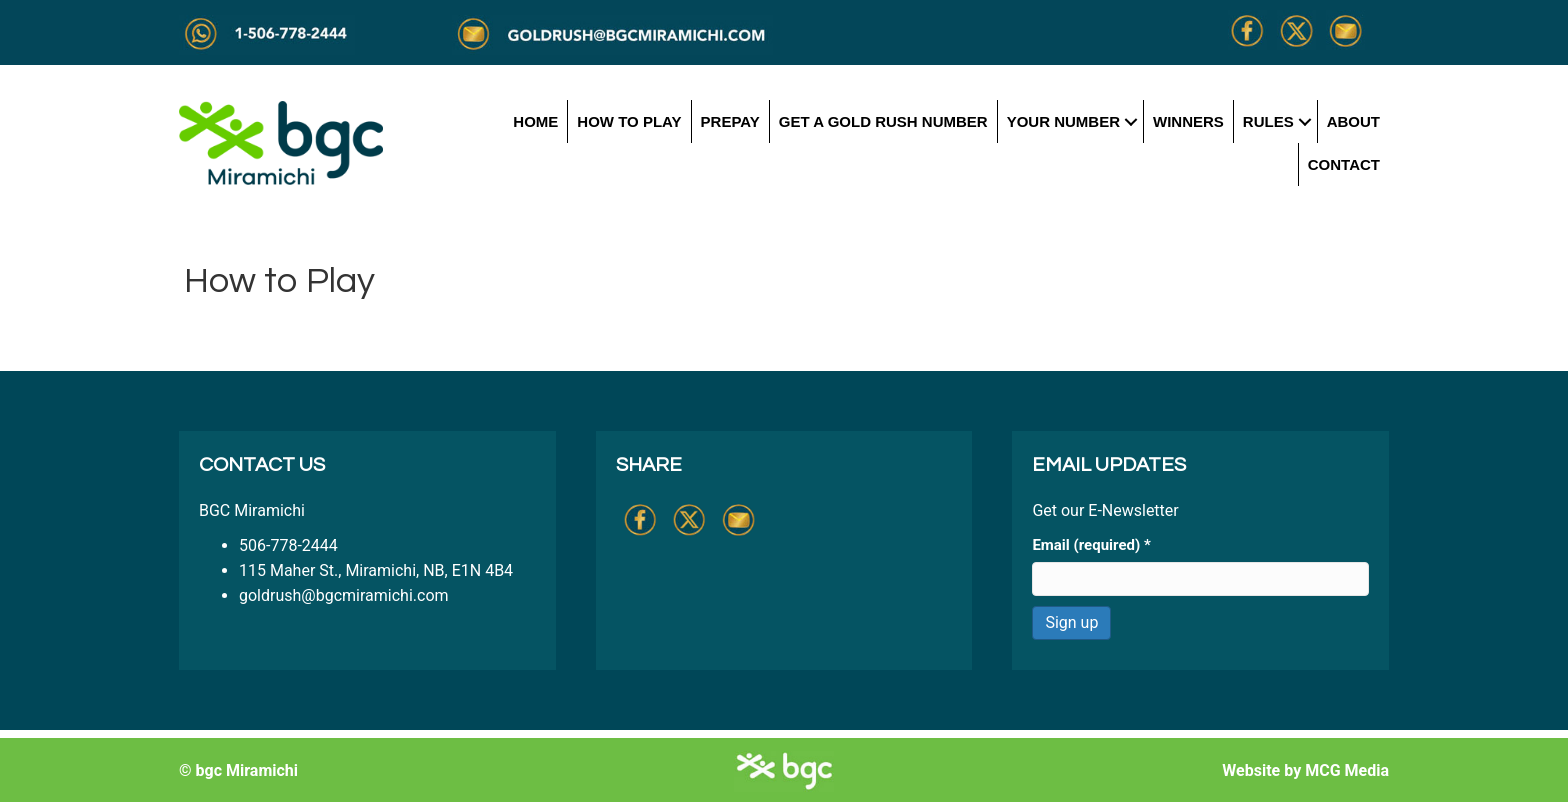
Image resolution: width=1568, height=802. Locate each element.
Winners (1188, 121)
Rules (1268, 121)
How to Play (629, 121)
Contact (1344, 164)
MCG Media (1347, 770)
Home (535, 121)
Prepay (730, 121)
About (1353, 121)
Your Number (1063, 121)
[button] (1131, 121)
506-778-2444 (288, 545)
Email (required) (1091, 545)
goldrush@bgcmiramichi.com (344, 595)
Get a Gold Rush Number (883, 121)
